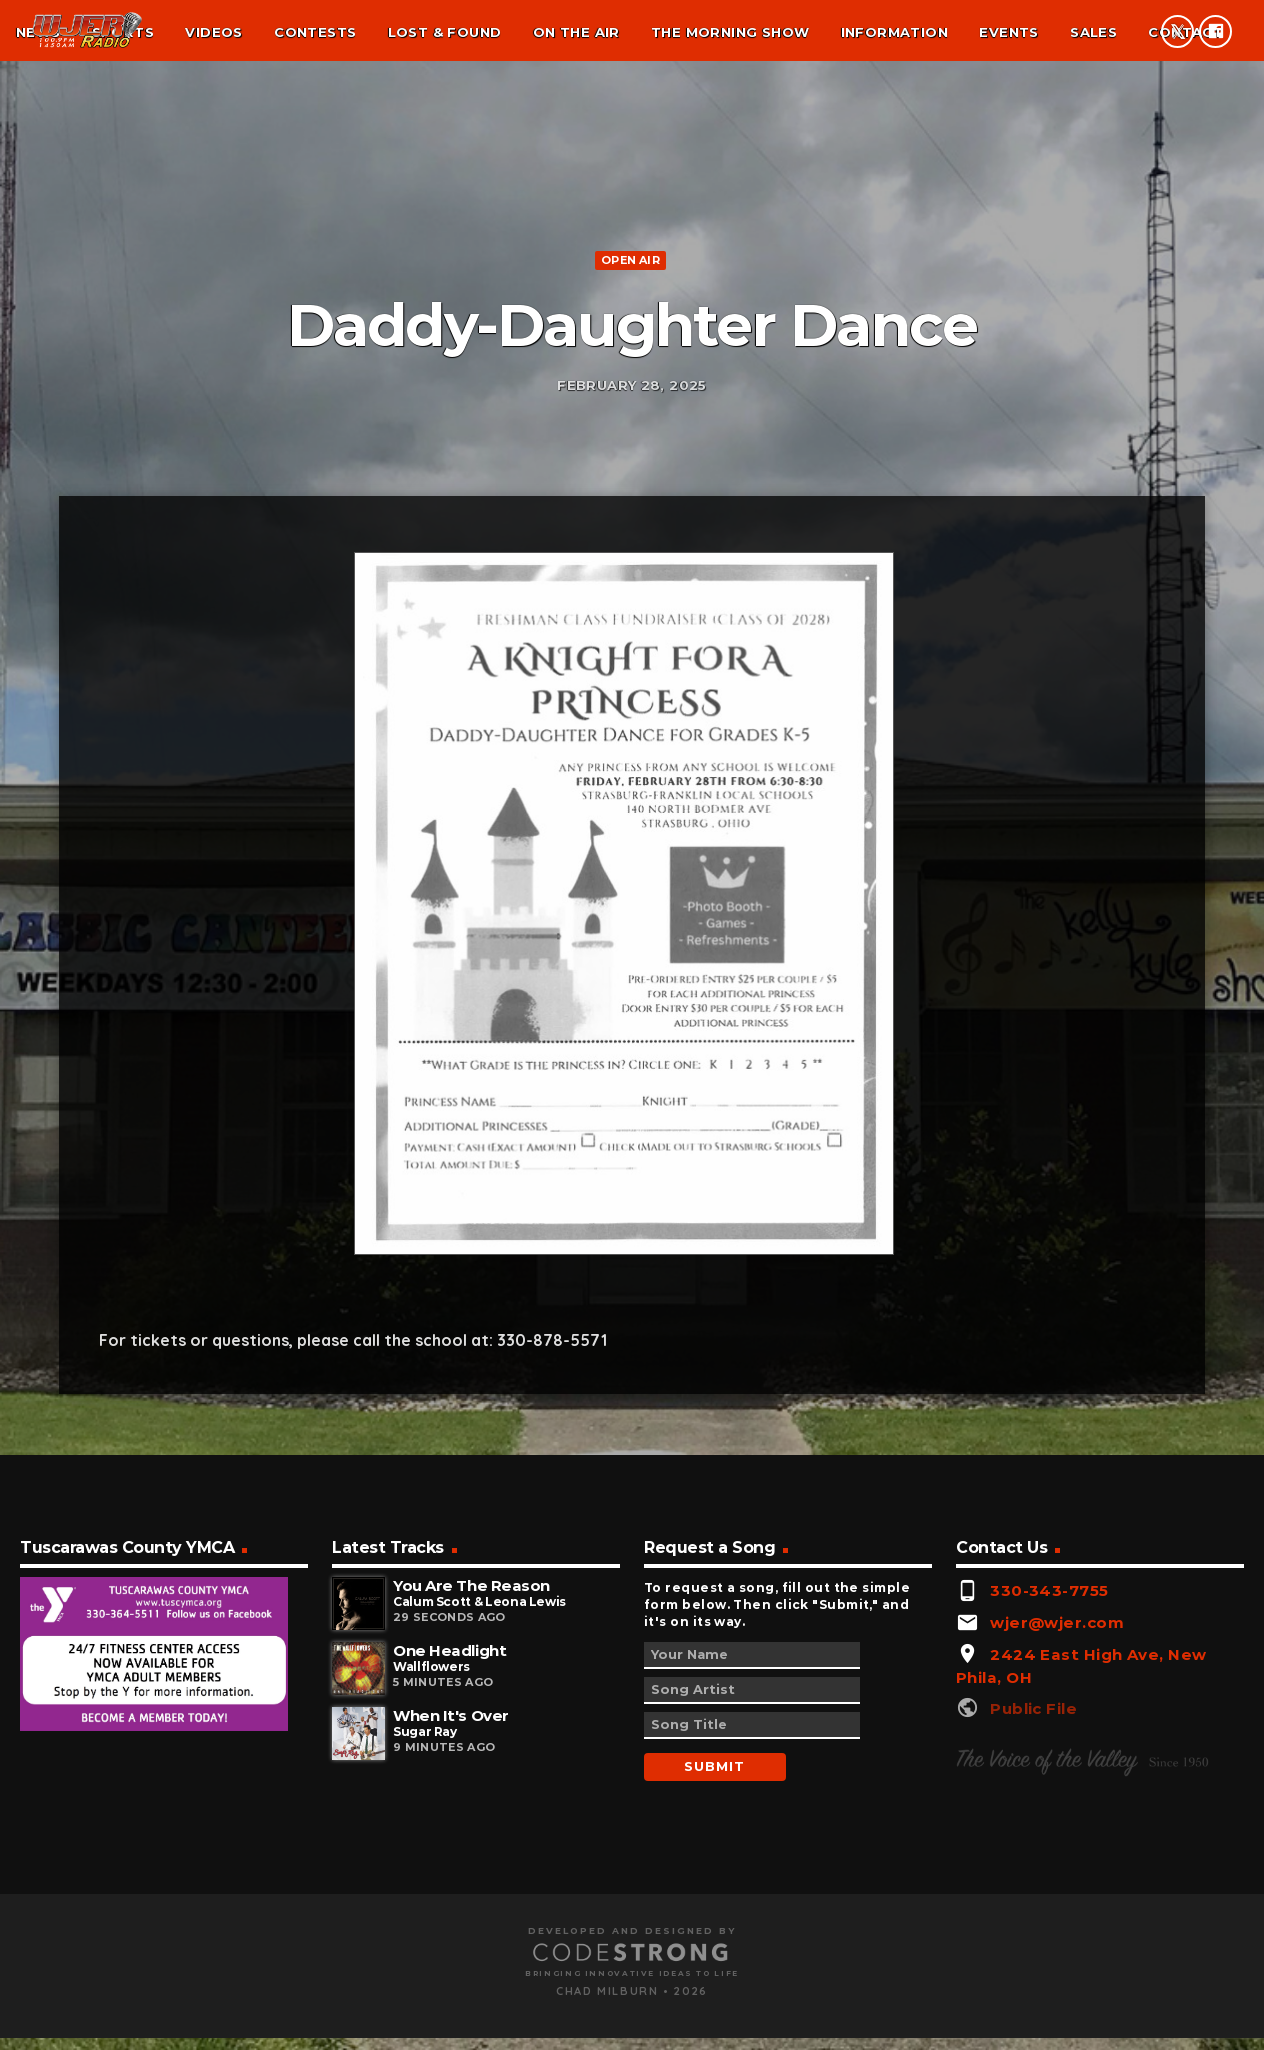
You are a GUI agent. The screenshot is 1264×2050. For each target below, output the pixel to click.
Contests (315, 32)
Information (894, 32)
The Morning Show (730, 32)
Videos (213, 32)
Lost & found (445, 32)
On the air (576, 32)
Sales (1093, 32)
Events (1008, 32)
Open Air (630, 519)
